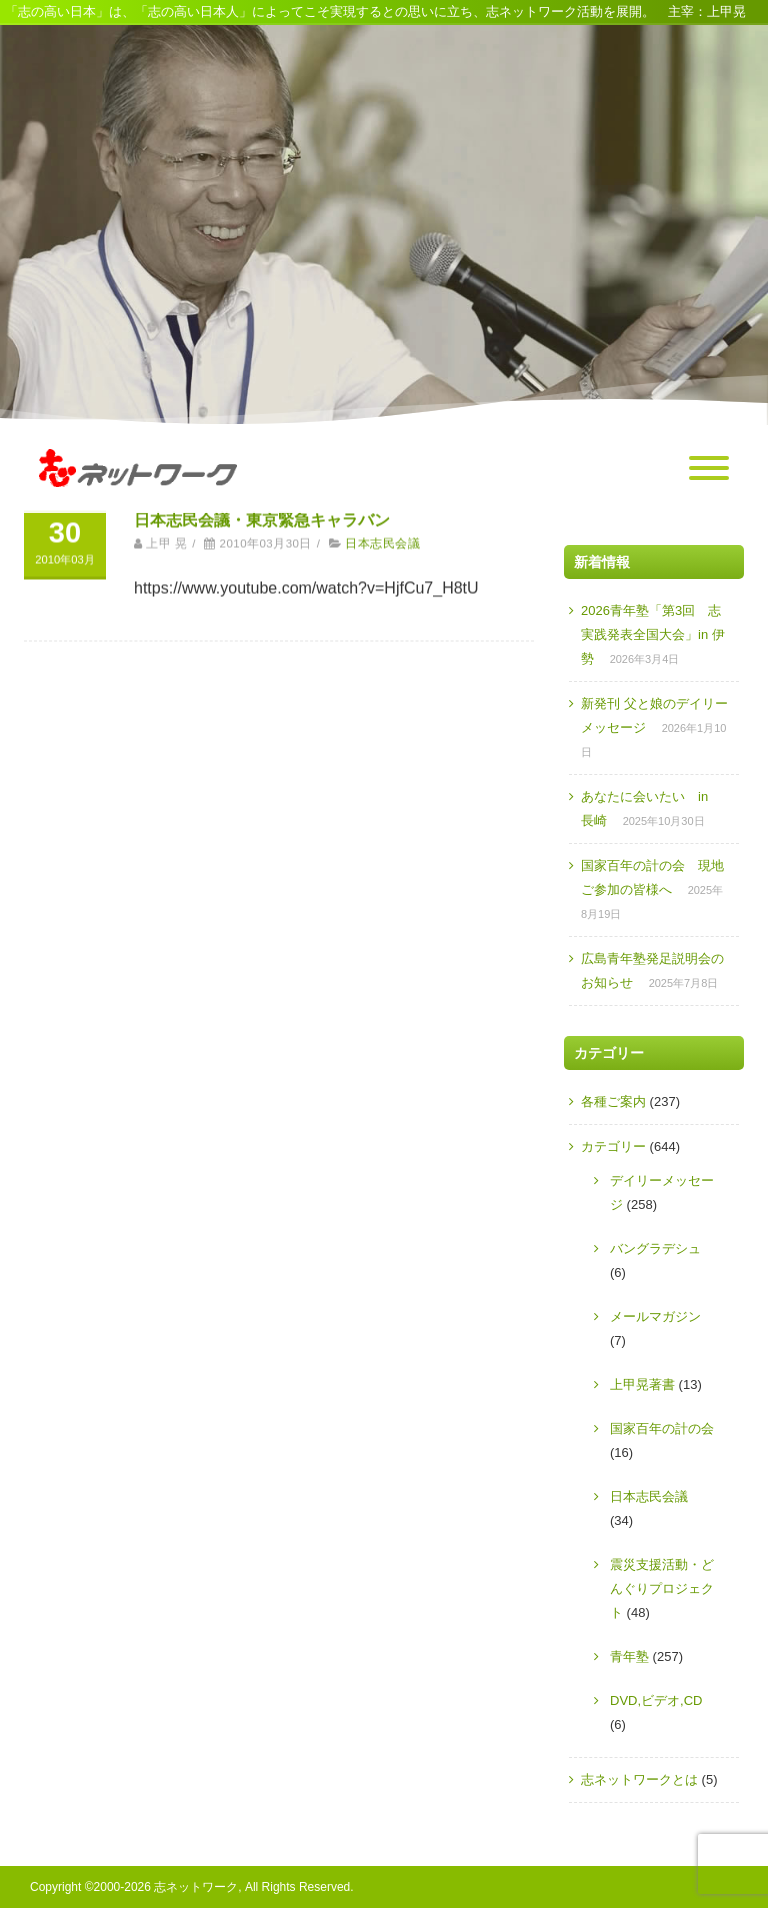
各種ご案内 (613, 1101)
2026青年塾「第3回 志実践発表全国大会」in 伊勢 (653, 634)
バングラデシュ (655, 1248)
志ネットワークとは (639, 1779)
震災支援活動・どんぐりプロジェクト (662, 1588)
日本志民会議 (382, 532)
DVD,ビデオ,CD (656, 1700)
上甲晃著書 (642, 1384)
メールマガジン (655, 1316)
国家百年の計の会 (662, 1428)
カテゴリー (613, 1146)
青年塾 (629, 1656)
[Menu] (709, 469)
